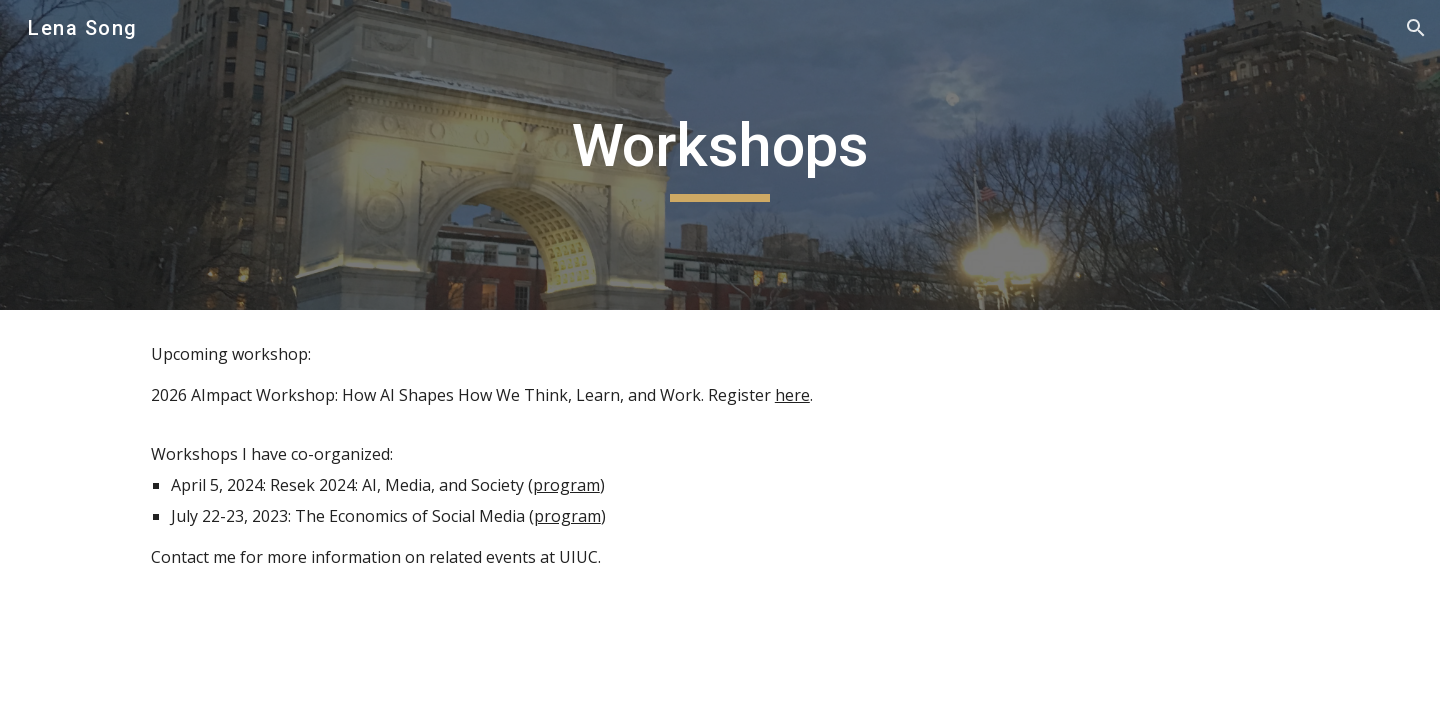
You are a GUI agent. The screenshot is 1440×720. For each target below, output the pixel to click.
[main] (720, 155)
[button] (1416, 28)
